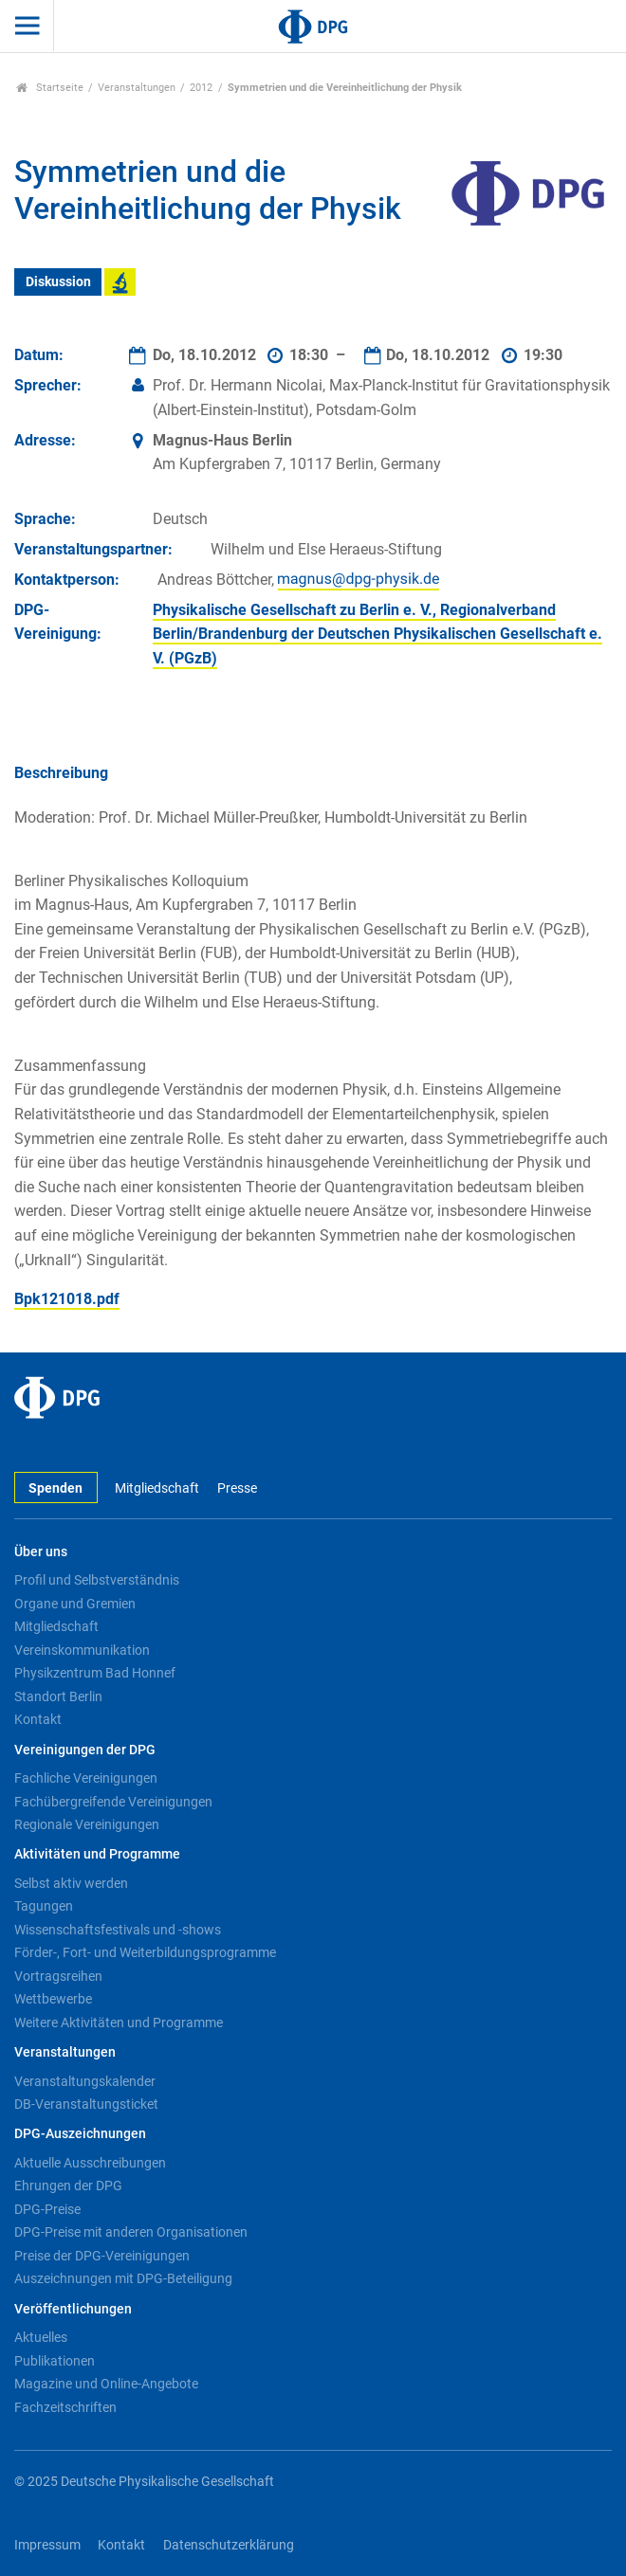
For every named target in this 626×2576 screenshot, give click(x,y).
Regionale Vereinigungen (86, 1824)
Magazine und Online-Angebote (106, 2383)
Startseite (49, 88)
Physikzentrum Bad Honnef (94, 1672)
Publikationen (54, 2360)
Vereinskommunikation (82, 1650)
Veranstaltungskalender (85, 2081)
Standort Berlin (58, 1696)
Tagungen (43, 1906)
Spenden (55, 1488)
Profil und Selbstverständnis (96, 1579)
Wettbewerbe (53, 1998)
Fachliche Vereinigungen (85, 1778)
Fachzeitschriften (65, 2407)
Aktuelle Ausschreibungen (90, 2162)
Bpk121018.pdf (67, 1299)
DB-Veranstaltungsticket (86, 2104)
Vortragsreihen (58, 1976)
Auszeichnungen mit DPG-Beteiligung (123, 2278)
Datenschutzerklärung (228, 2545)
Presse (237, 1488)
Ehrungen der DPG (68, 2185)
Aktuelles (40, 2337)
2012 (201, 88)
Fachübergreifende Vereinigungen (113, 1801)
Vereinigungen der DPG (85, 1750)
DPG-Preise (47, 2209)
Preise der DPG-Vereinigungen (102, 2255)
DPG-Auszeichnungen (80, 2134)
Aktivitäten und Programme (97, 1854)
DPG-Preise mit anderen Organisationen (131, 2232)
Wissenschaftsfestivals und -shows (117, 1929)
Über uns (40, 1552)
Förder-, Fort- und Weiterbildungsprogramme (145, 1952)
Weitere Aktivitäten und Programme (118, 2022)
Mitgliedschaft (157, 1488)
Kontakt (38, 1719)
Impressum (47, 2545)
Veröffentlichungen (73, 2309)
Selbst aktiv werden (71, 1883)
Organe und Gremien (75, 1603)
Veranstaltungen (136, 88)
